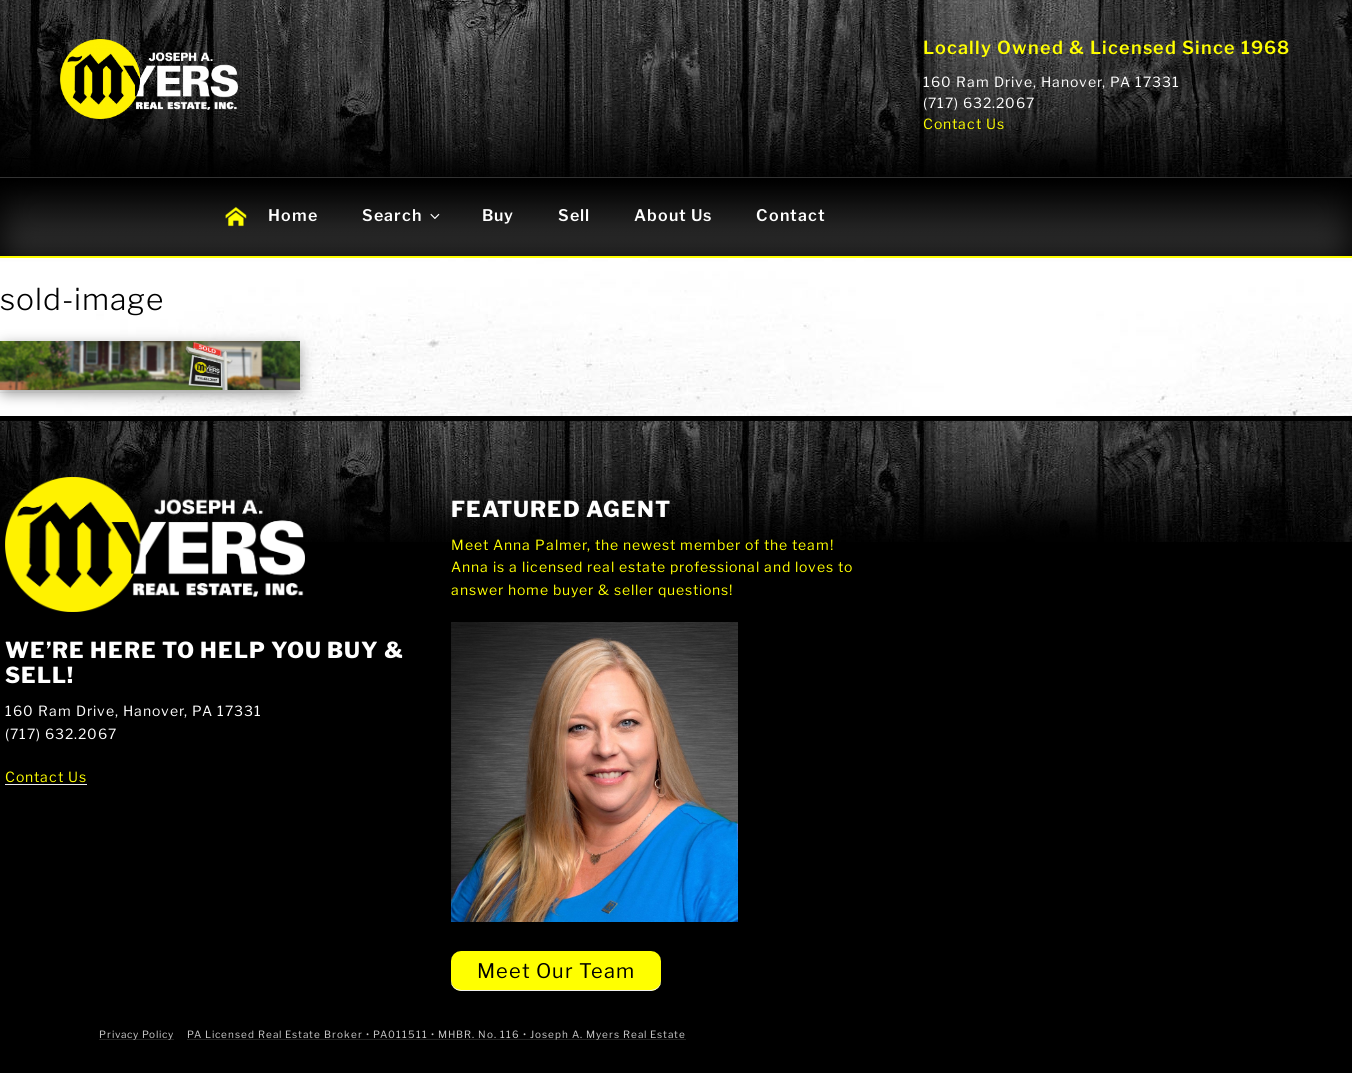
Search (402, 215)
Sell (574, 215)
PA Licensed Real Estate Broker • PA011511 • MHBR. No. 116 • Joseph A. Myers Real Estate (436, 1034)
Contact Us (964, 123)
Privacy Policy (136, 1034)
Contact (791, 215)
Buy (498, 215)
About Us (673, 215)
